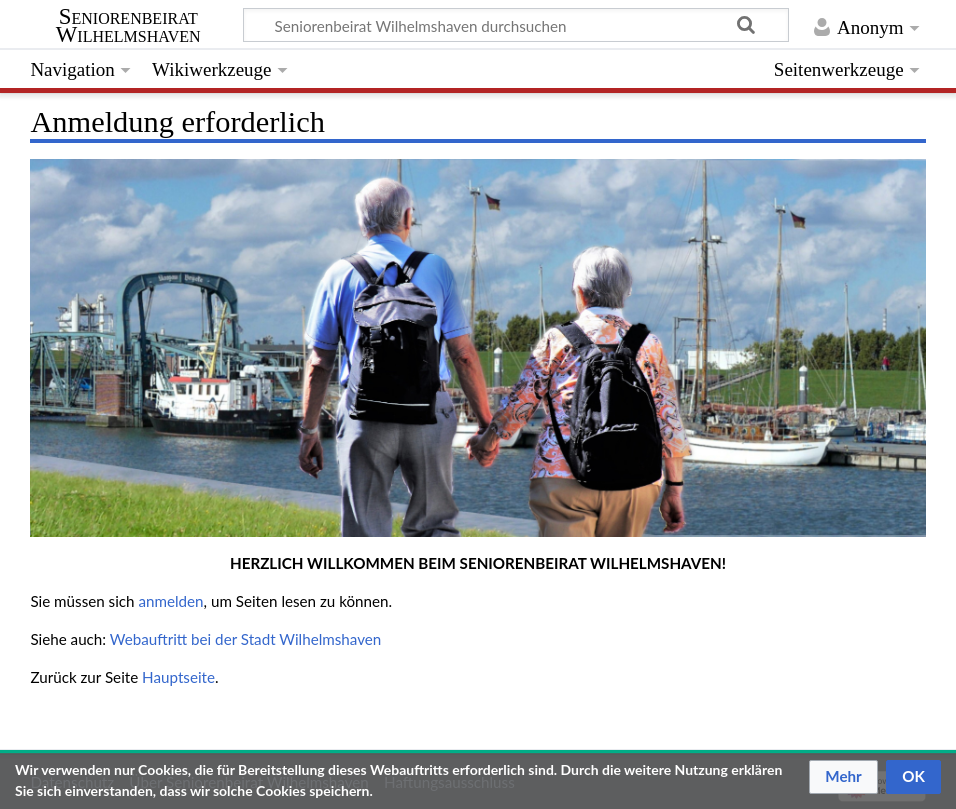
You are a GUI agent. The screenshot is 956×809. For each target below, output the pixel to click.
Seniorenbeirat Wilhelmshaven (128, 26)
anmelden (170, 601)
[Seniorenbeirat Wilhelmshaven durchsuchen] (516, 25)
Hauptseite (178, 677)
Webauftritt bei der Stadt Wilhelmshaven (245, 639)
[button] (843, 777)
